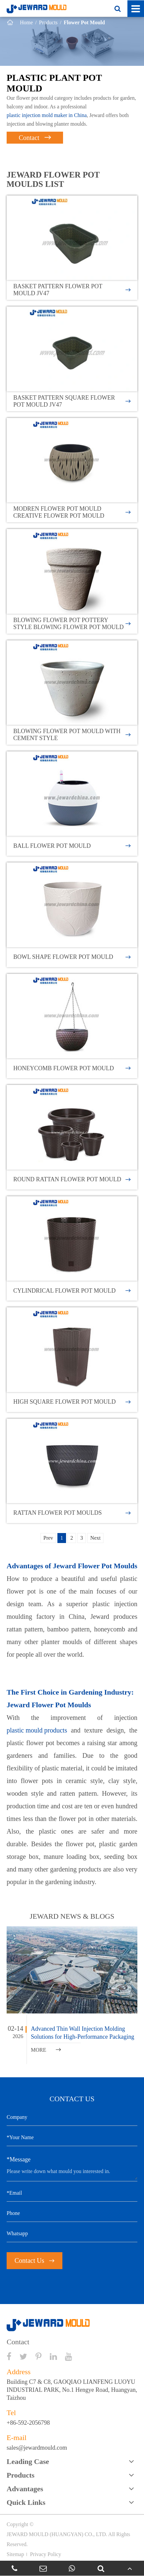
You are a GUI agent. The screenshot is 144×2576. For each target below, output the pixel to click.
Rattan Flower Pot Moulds (72, 1512)
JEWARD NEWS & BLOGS (72, 1916)
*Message (19, 2159)
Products (48, 22)
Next (95, 1538)
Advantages (25, 2489)
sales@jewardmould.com (37, 2447)
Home (26, 22)
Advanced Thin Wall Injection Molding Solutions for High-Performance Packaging (82, 2032)
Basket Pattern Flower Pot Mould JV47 (72, 290)
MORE (46, 2050)
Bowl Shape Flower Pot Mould (72, 957)
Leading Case (28, 2461)
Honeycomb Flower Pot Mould (72, 1068)
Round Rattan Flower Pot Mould (72, 1179)
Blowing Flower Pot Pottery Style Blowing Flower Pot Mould (72, 623)
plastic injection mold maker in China (47, 115)
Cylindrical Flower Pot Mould (72, 1290)
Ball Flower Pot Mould (72, 845)
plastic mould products (37, 1730)
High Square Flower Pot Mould (72, 1401)
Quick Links (26, 2502)
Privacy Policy (45, 2554)
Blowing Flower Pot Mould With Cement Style (72, 734)
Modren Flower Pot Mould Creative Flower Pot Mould (72, 512)
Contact (35, 137)
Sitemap (15, 2554)
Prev (48, 1538)
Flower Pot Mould (84, 22)
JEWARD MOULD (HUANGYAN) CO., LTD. (57, 2534)
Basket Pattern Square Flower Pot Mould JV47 (72, 401)
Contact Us (34, 2260)
